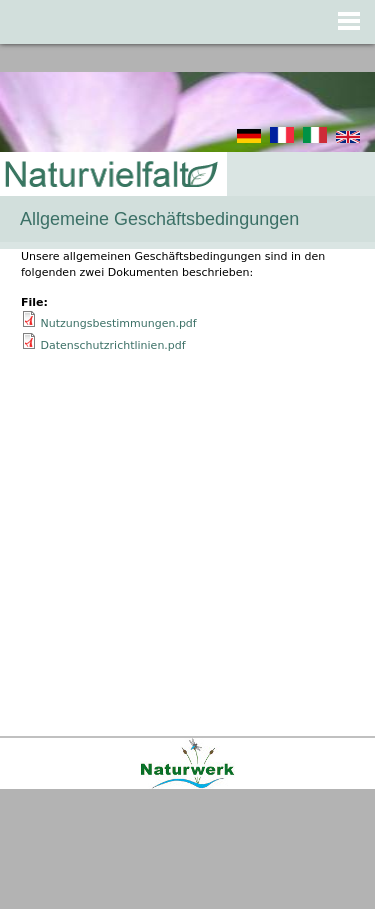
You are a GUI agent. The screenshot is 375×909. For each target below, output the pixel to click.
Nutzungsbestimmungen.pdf (119, 323)
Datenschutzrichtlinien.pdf (113, 345)
